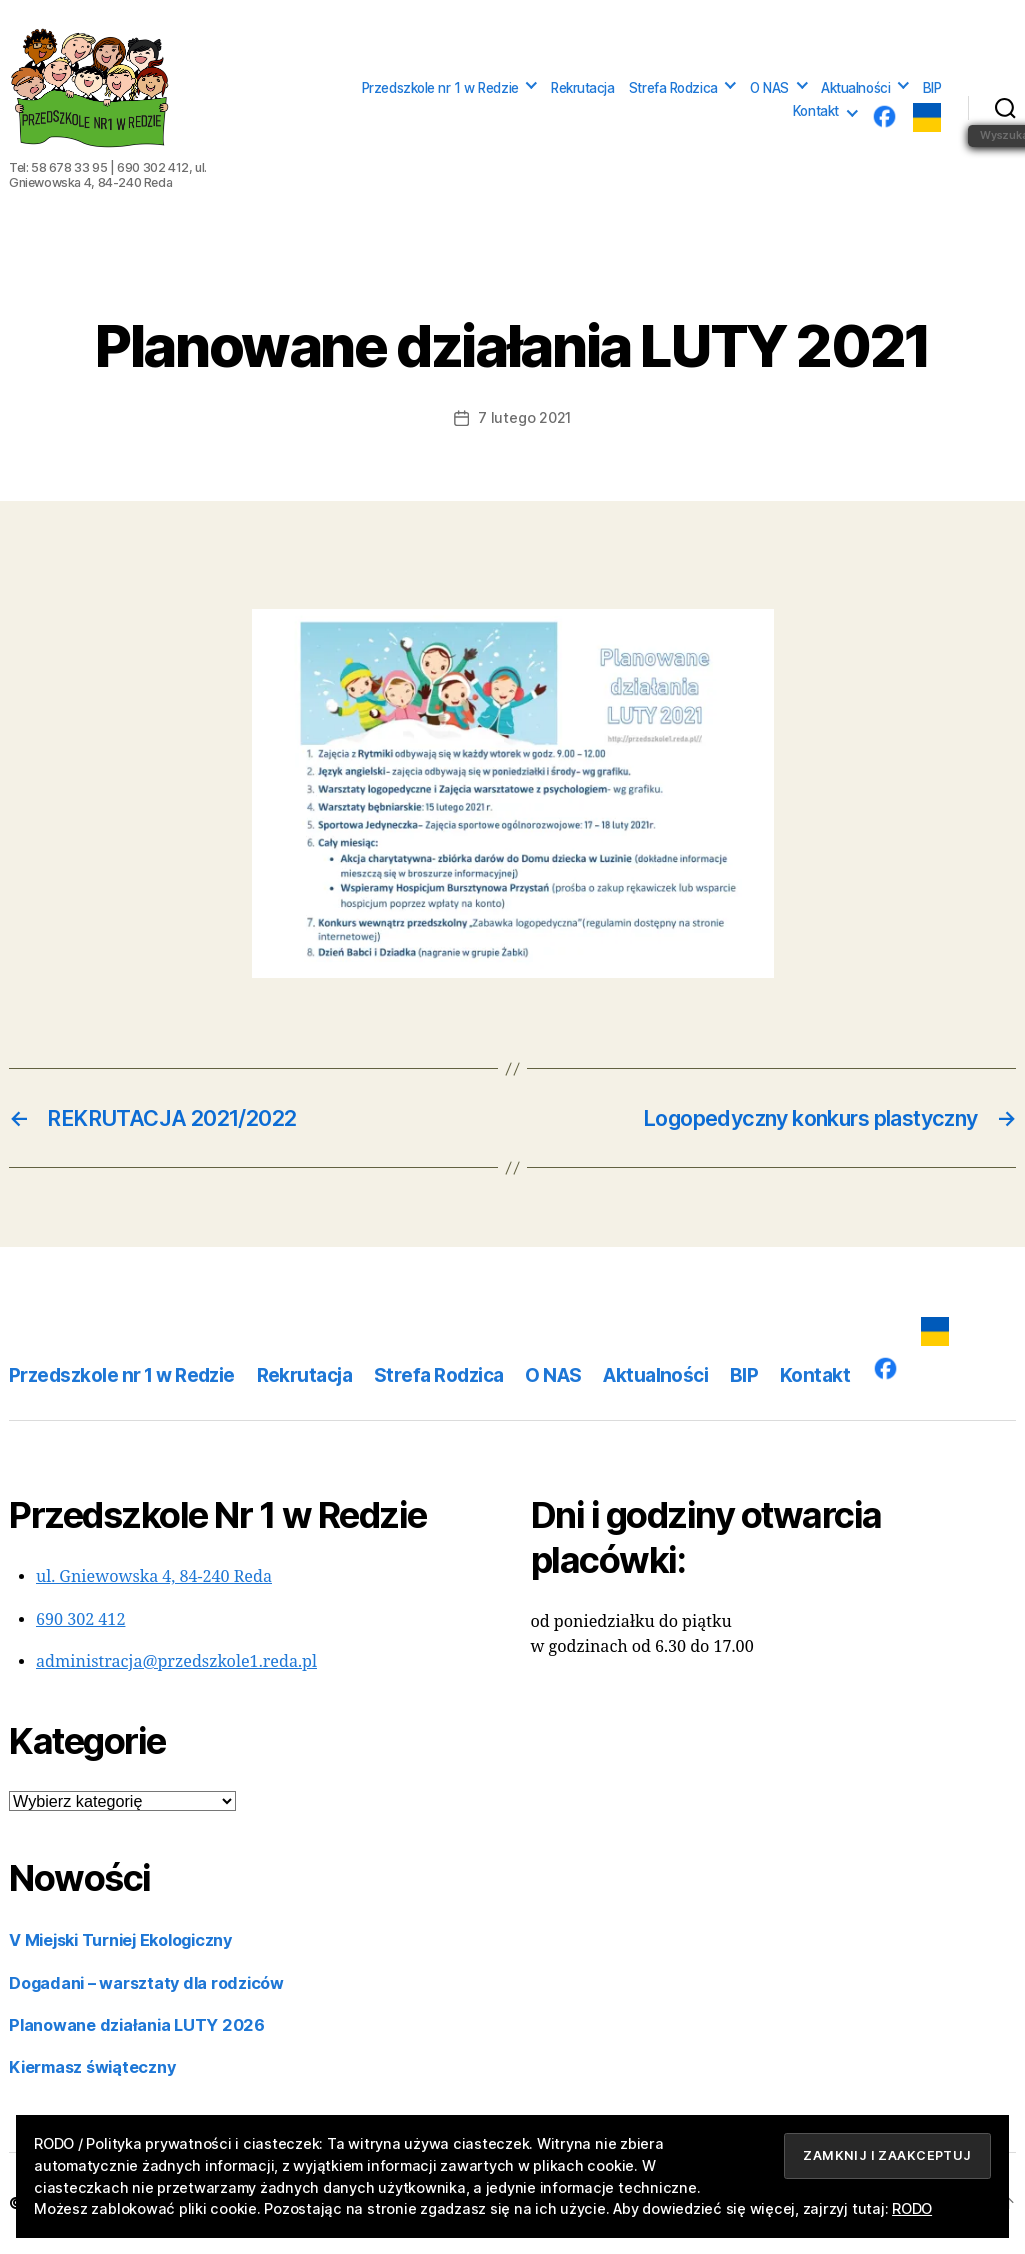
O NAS (769, 88)
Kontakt (816, 111)
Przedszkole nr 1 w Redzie (440, 88)
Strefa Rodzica (673, 88)
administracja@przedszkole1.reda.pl (176, 1662)
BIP (932, 88)
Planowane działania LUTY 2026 (137, 2025)
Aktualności (855, 88)
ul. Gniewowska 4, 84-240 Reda (154, 1577)
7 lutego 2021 (524, 417)
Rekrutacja (583, 88)
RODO (912, 2208)
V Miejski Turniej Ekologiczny (120, 1940)
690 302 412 (80, 1620)
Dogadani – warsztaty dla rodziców (146, 1983)
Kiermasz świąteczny (92, 2067)
